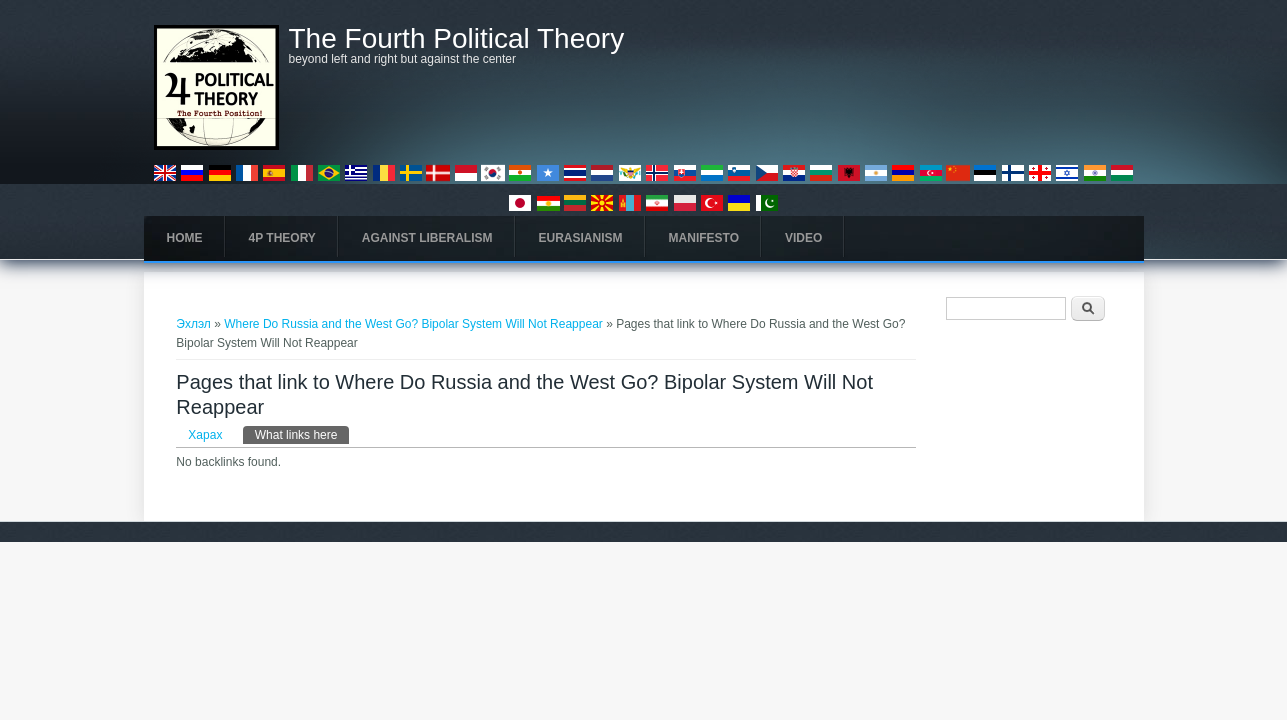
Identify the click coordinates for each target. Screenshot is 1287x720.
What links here (302, 434)
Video (803, 238)
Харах (205, 435)
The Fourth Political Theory (457, 39)
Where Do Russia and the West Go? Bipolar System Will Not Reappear (415, 324)
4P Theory (282, 238)
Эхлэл (193, 324)
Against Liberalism (427, 238)
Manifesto (704, 238)
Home (185, 238)
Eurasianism (581, 238)
